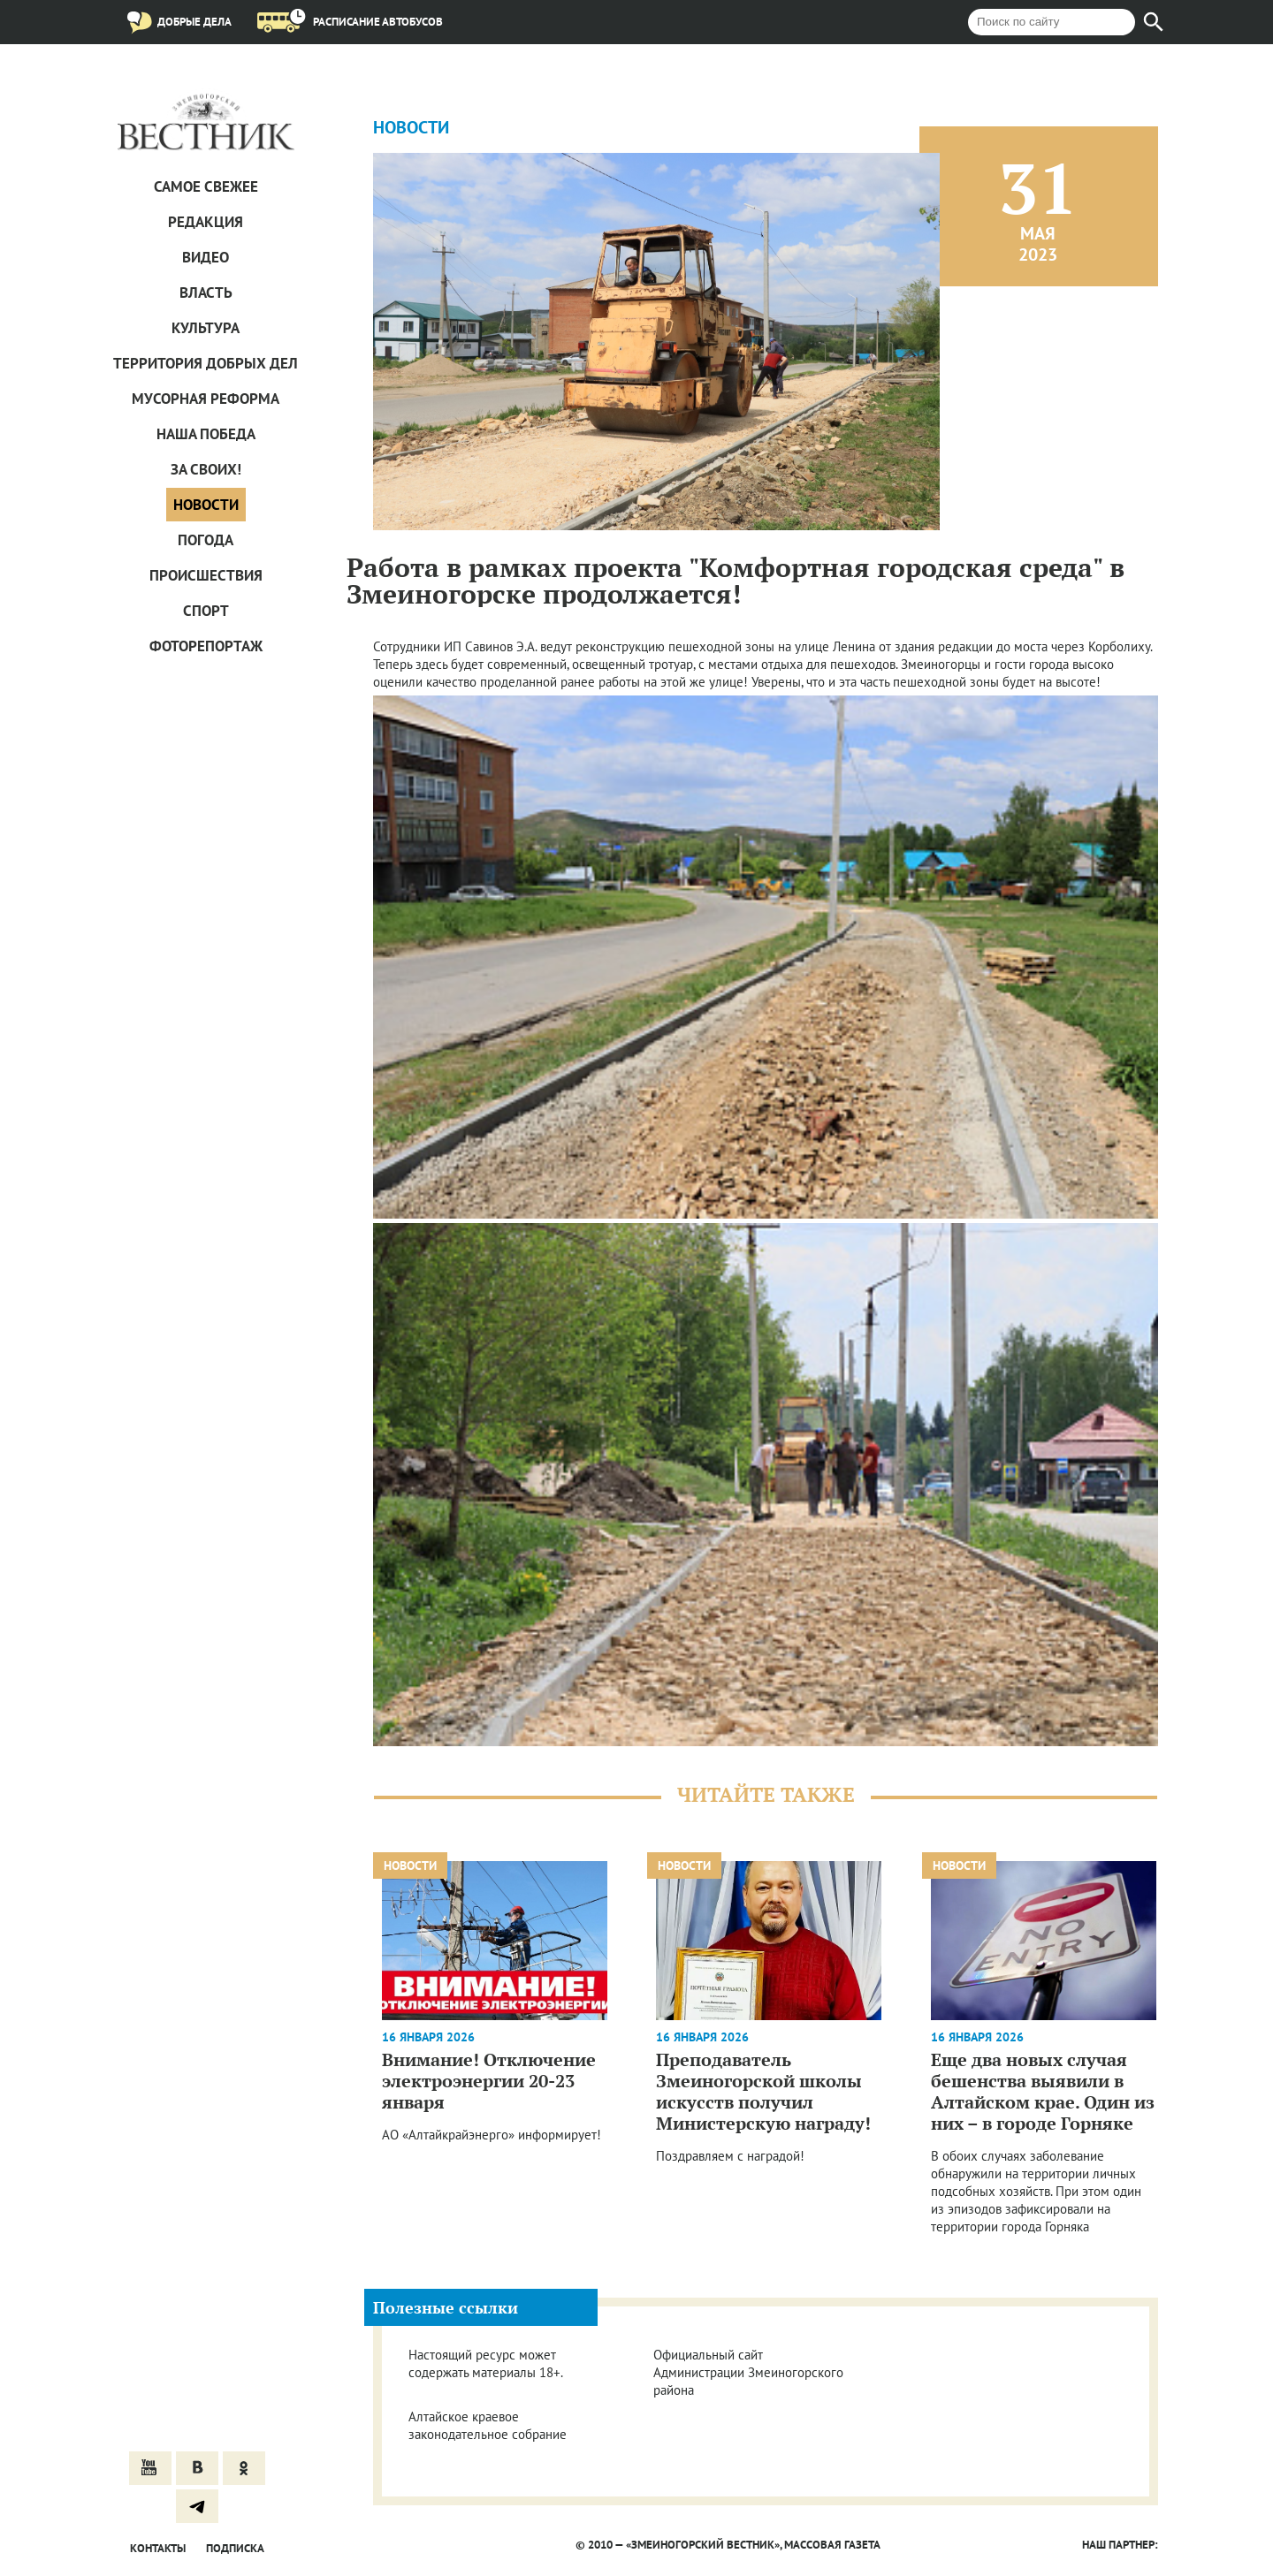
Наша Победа (205, 434)
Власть (205, 292)
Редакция (205, 222)
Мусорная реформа (205, 398)
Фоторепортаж (206, 646)
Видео (205, 257)
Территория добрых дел (205, 363)
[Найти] (1153, 22)
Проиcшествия (206, 575)
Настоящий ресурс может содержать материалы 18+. (485, 2363)
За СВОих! (206, 469)
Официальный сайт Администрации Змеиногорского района (748, 2372)
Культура (206, 328)
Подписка (235, 2548)
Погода (205, 540)
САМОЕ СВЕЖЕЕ (206, 186)
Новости (206, 504)
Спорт (206, 610)
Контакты (158, 2548)
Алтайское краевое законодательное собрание (487, 2425)
